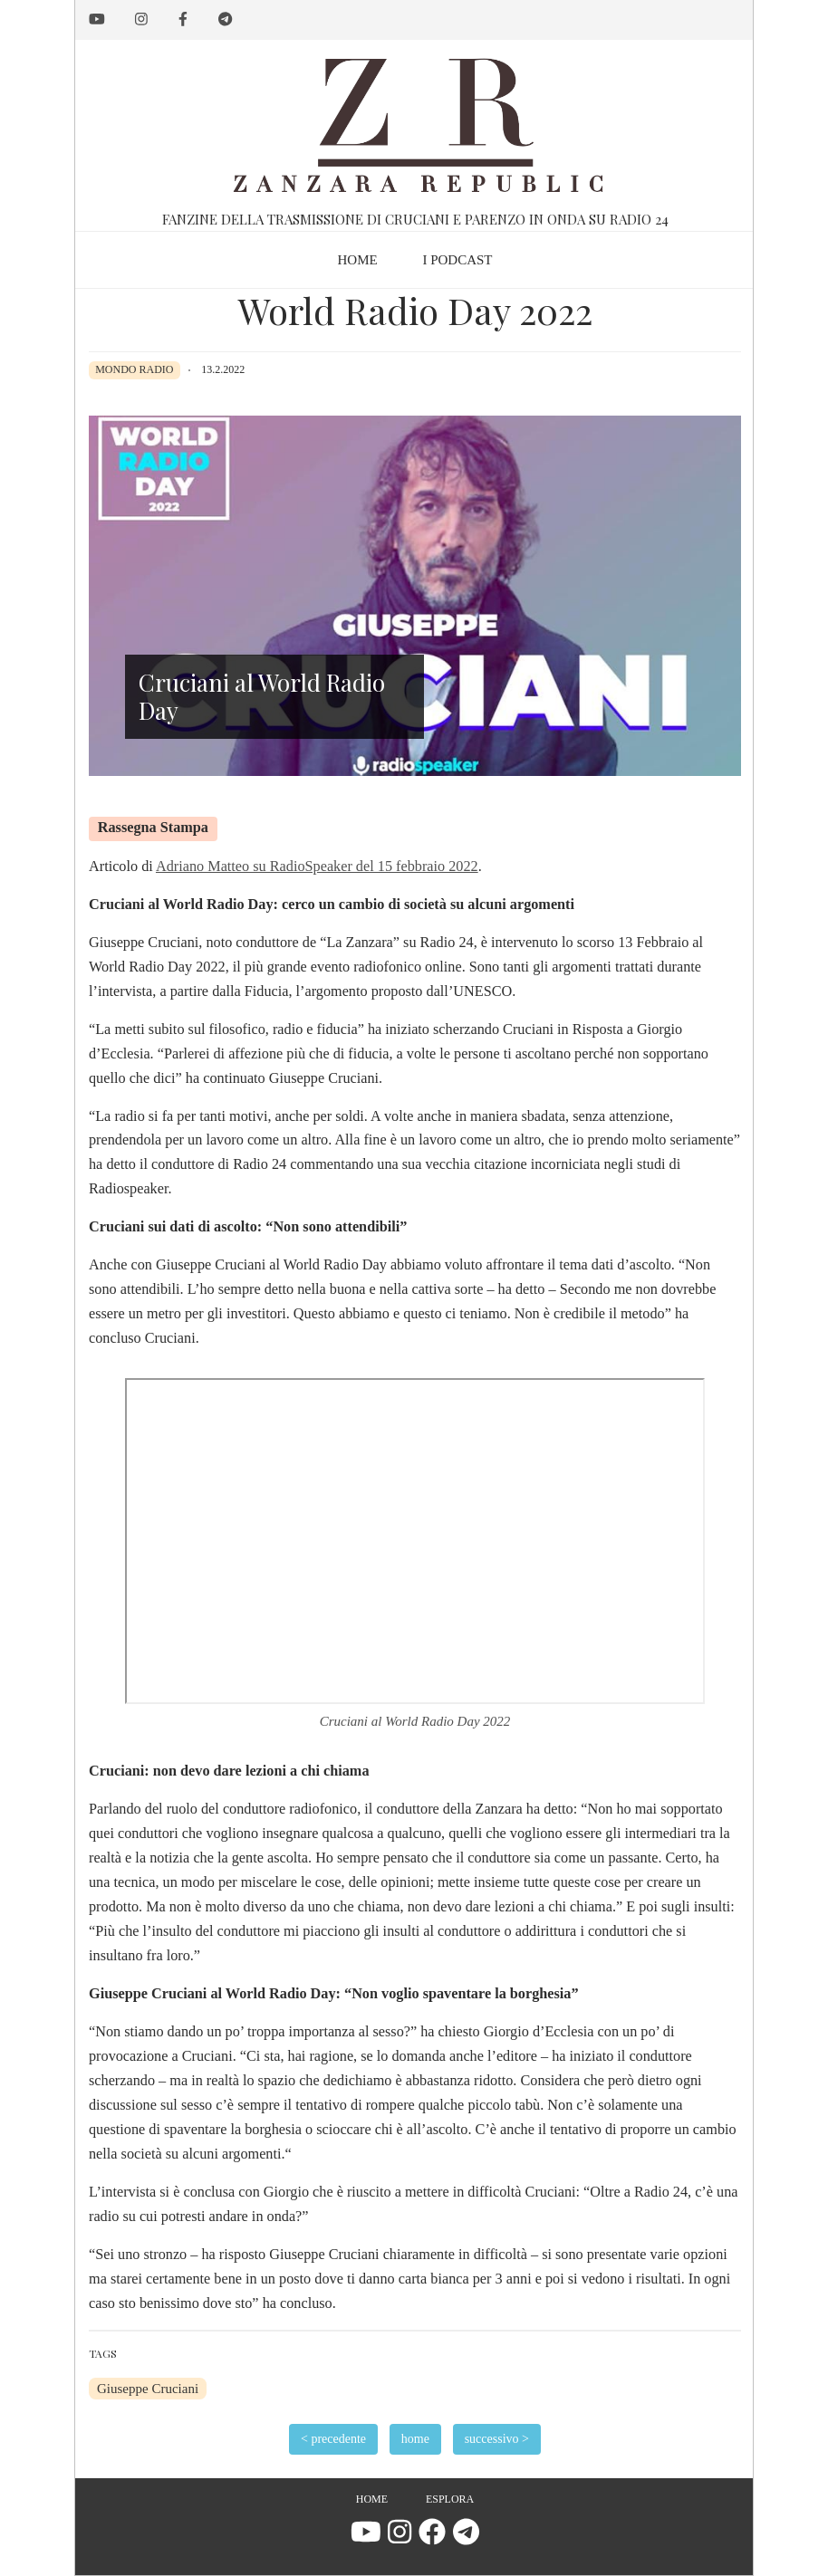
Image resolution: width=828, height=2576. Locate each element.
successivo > (497, 2439)
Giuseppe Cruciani (147, 2388)
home (415, 2439)
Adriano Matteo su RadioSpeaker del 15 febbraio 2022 (317, 866)
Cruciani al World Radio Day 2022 (415, 1721)
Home (372, 2499)
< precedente (333, 2439)
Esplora (450, 2499)
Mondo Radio (134, 369)
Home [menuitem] (357, 260)
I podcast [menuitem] (457, 260)
